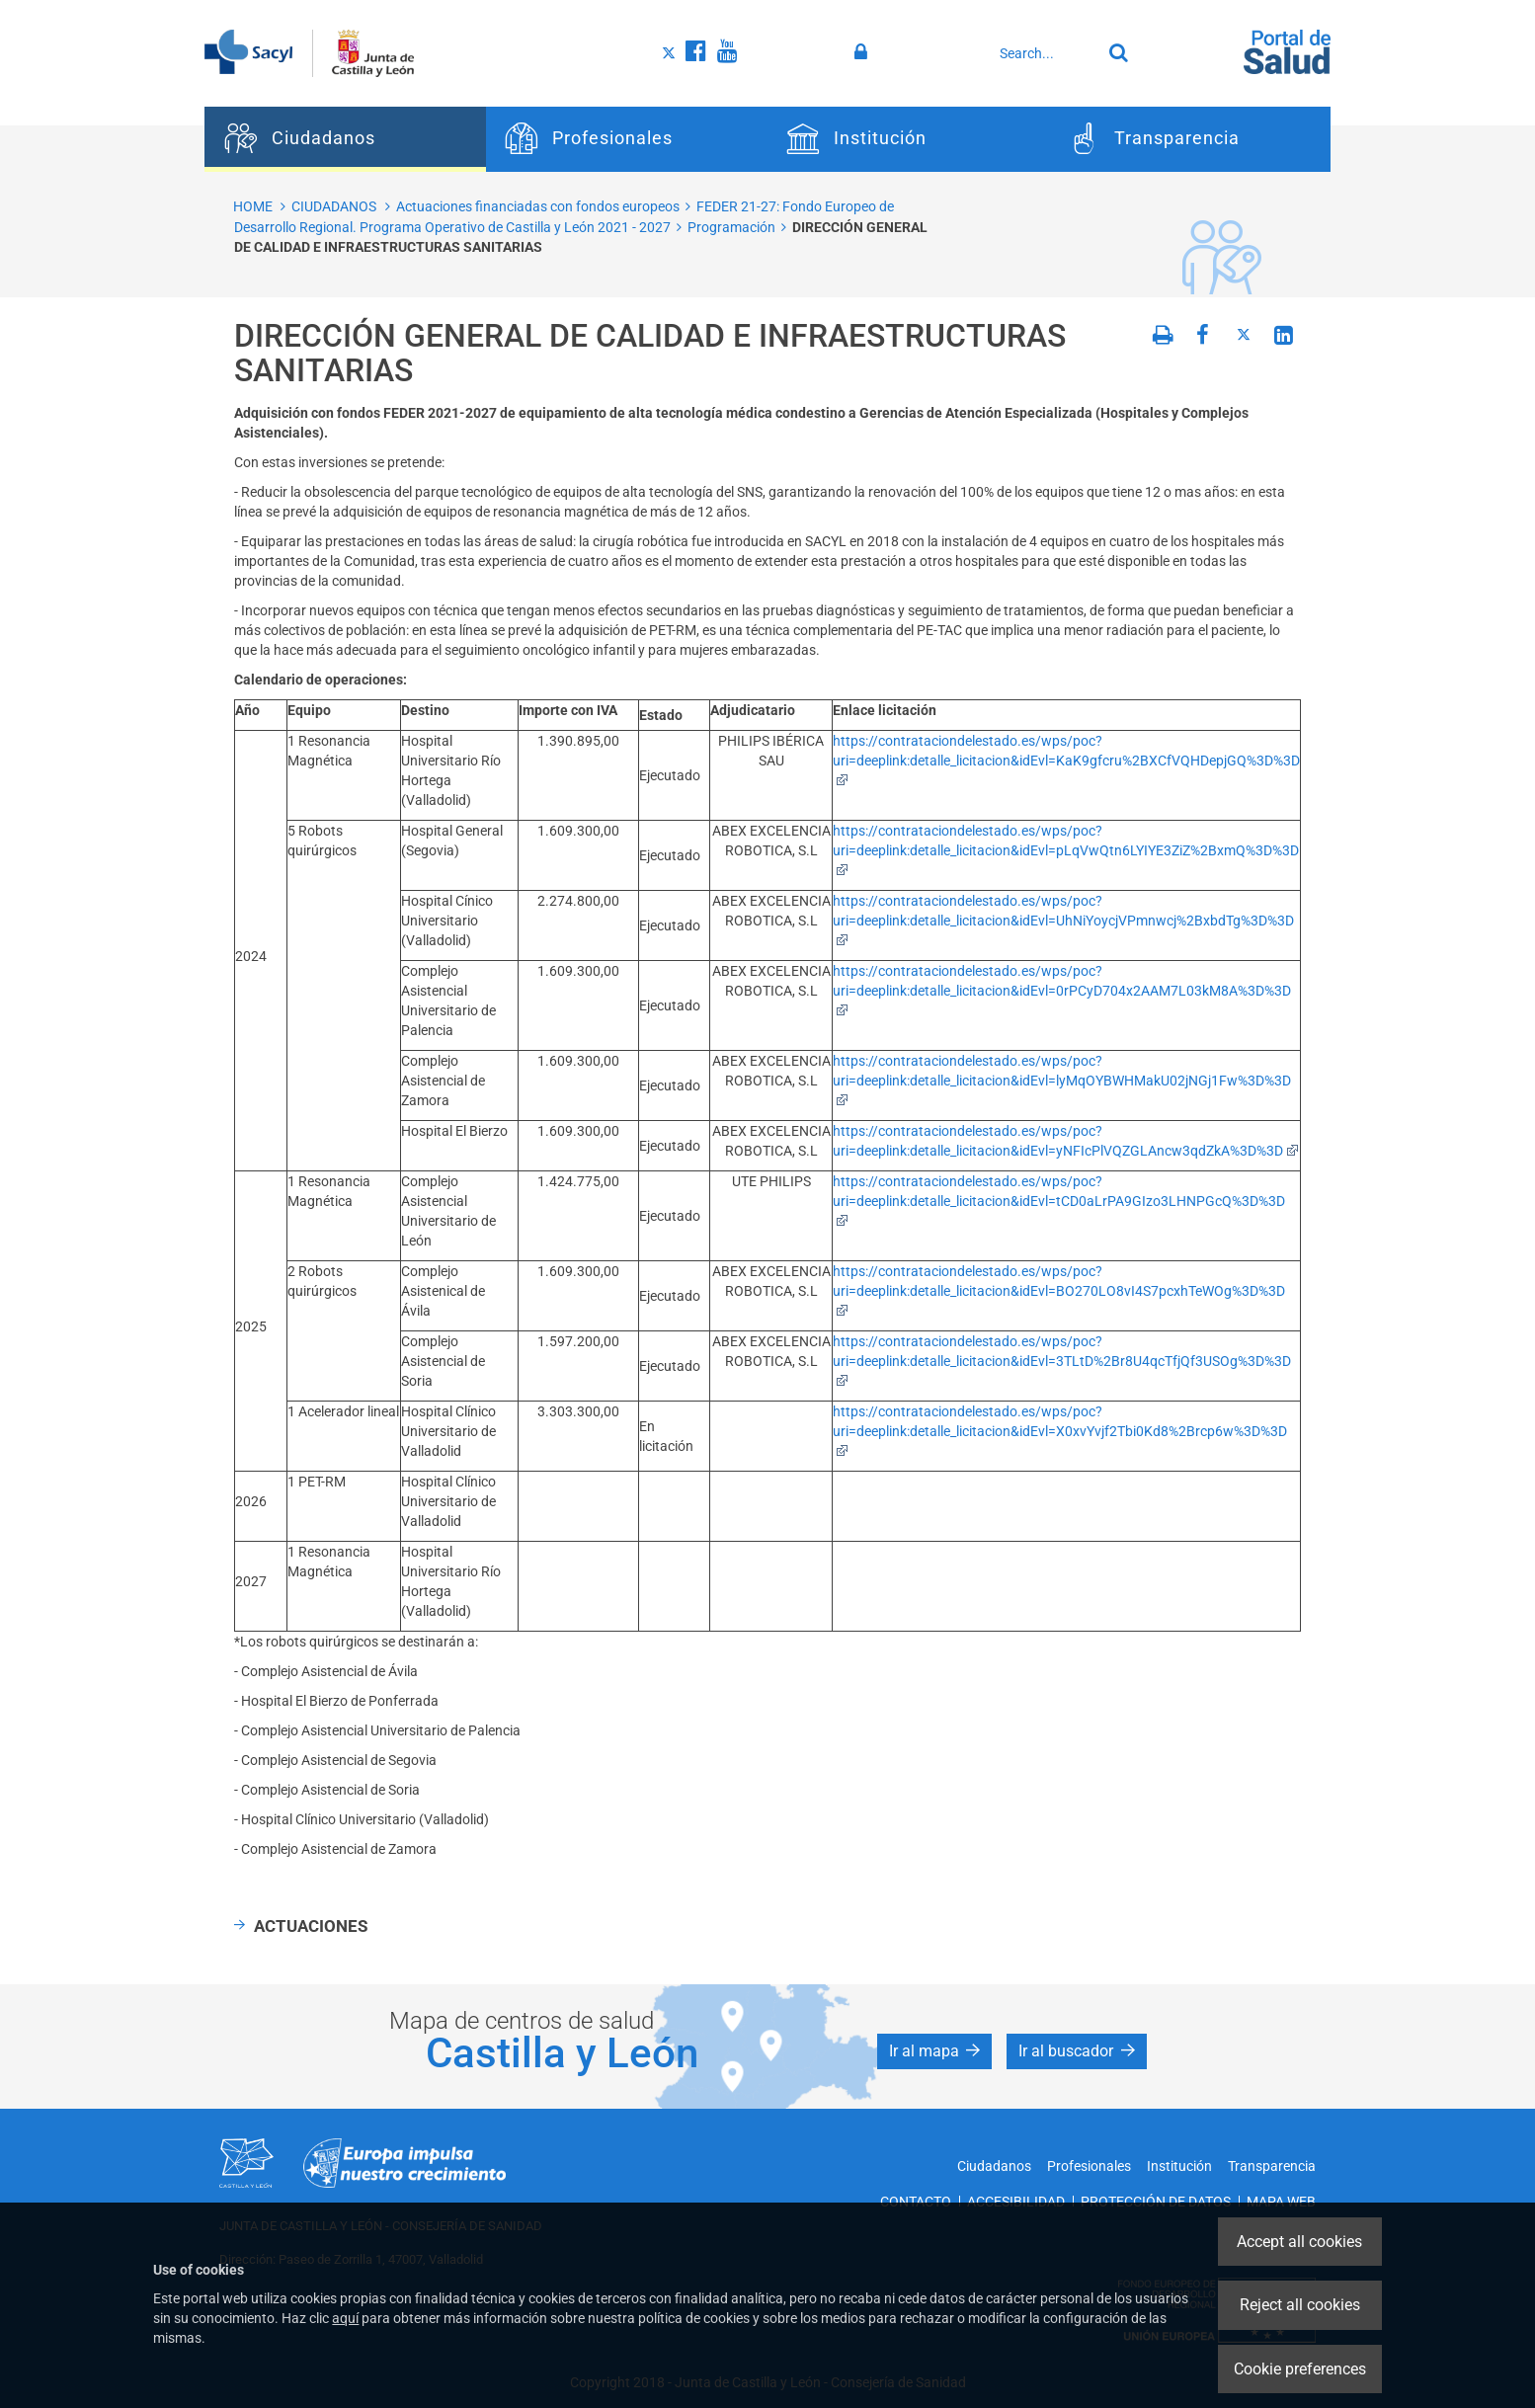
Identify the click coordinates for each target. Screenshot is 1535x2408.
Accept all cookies (1299, 2241)
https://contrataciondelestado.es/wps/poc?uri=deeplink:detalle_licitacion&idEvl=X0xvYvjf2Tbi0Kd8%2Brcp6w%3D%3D (1060, 1430)
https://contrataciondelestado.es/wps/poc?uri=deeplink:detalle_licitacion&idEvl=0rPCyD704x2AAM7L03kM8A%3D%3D (1062, 989)
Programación (731, 227)
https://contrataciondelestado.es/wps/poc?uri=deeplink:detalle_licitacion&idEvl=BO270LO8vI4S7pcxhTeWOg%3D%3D (1059, 1289)
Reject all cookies (1300, 2304)
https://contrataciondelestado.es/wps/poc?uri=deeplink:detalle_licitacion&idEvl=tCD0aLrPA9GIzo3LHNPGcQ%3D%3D (1059, 1199)
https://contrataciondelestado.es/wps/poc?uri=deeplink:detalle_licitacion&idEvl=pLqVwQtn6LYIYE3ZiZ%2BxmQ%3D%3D (1066, 849)
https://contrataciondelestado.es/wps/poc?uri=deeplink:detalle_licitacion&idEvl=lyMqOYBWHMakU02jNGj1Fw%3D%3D (1062, 1079)
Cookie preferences (1300, 2369)
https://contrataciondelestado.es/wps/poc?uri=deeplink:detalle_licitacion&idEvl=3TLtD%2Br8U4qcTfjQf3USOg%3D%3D (1062, 1359)
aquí (345, 2318)
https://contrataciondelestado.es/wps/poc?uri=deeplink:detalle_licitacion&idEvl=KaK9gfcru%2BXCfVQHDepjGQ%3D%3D (1066, 759)
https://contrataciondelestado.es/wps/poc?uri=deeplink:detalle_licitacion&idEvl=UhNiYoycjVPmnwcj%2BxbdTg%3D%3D (1063, 919)
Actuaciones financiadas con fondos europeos (538, 206)
